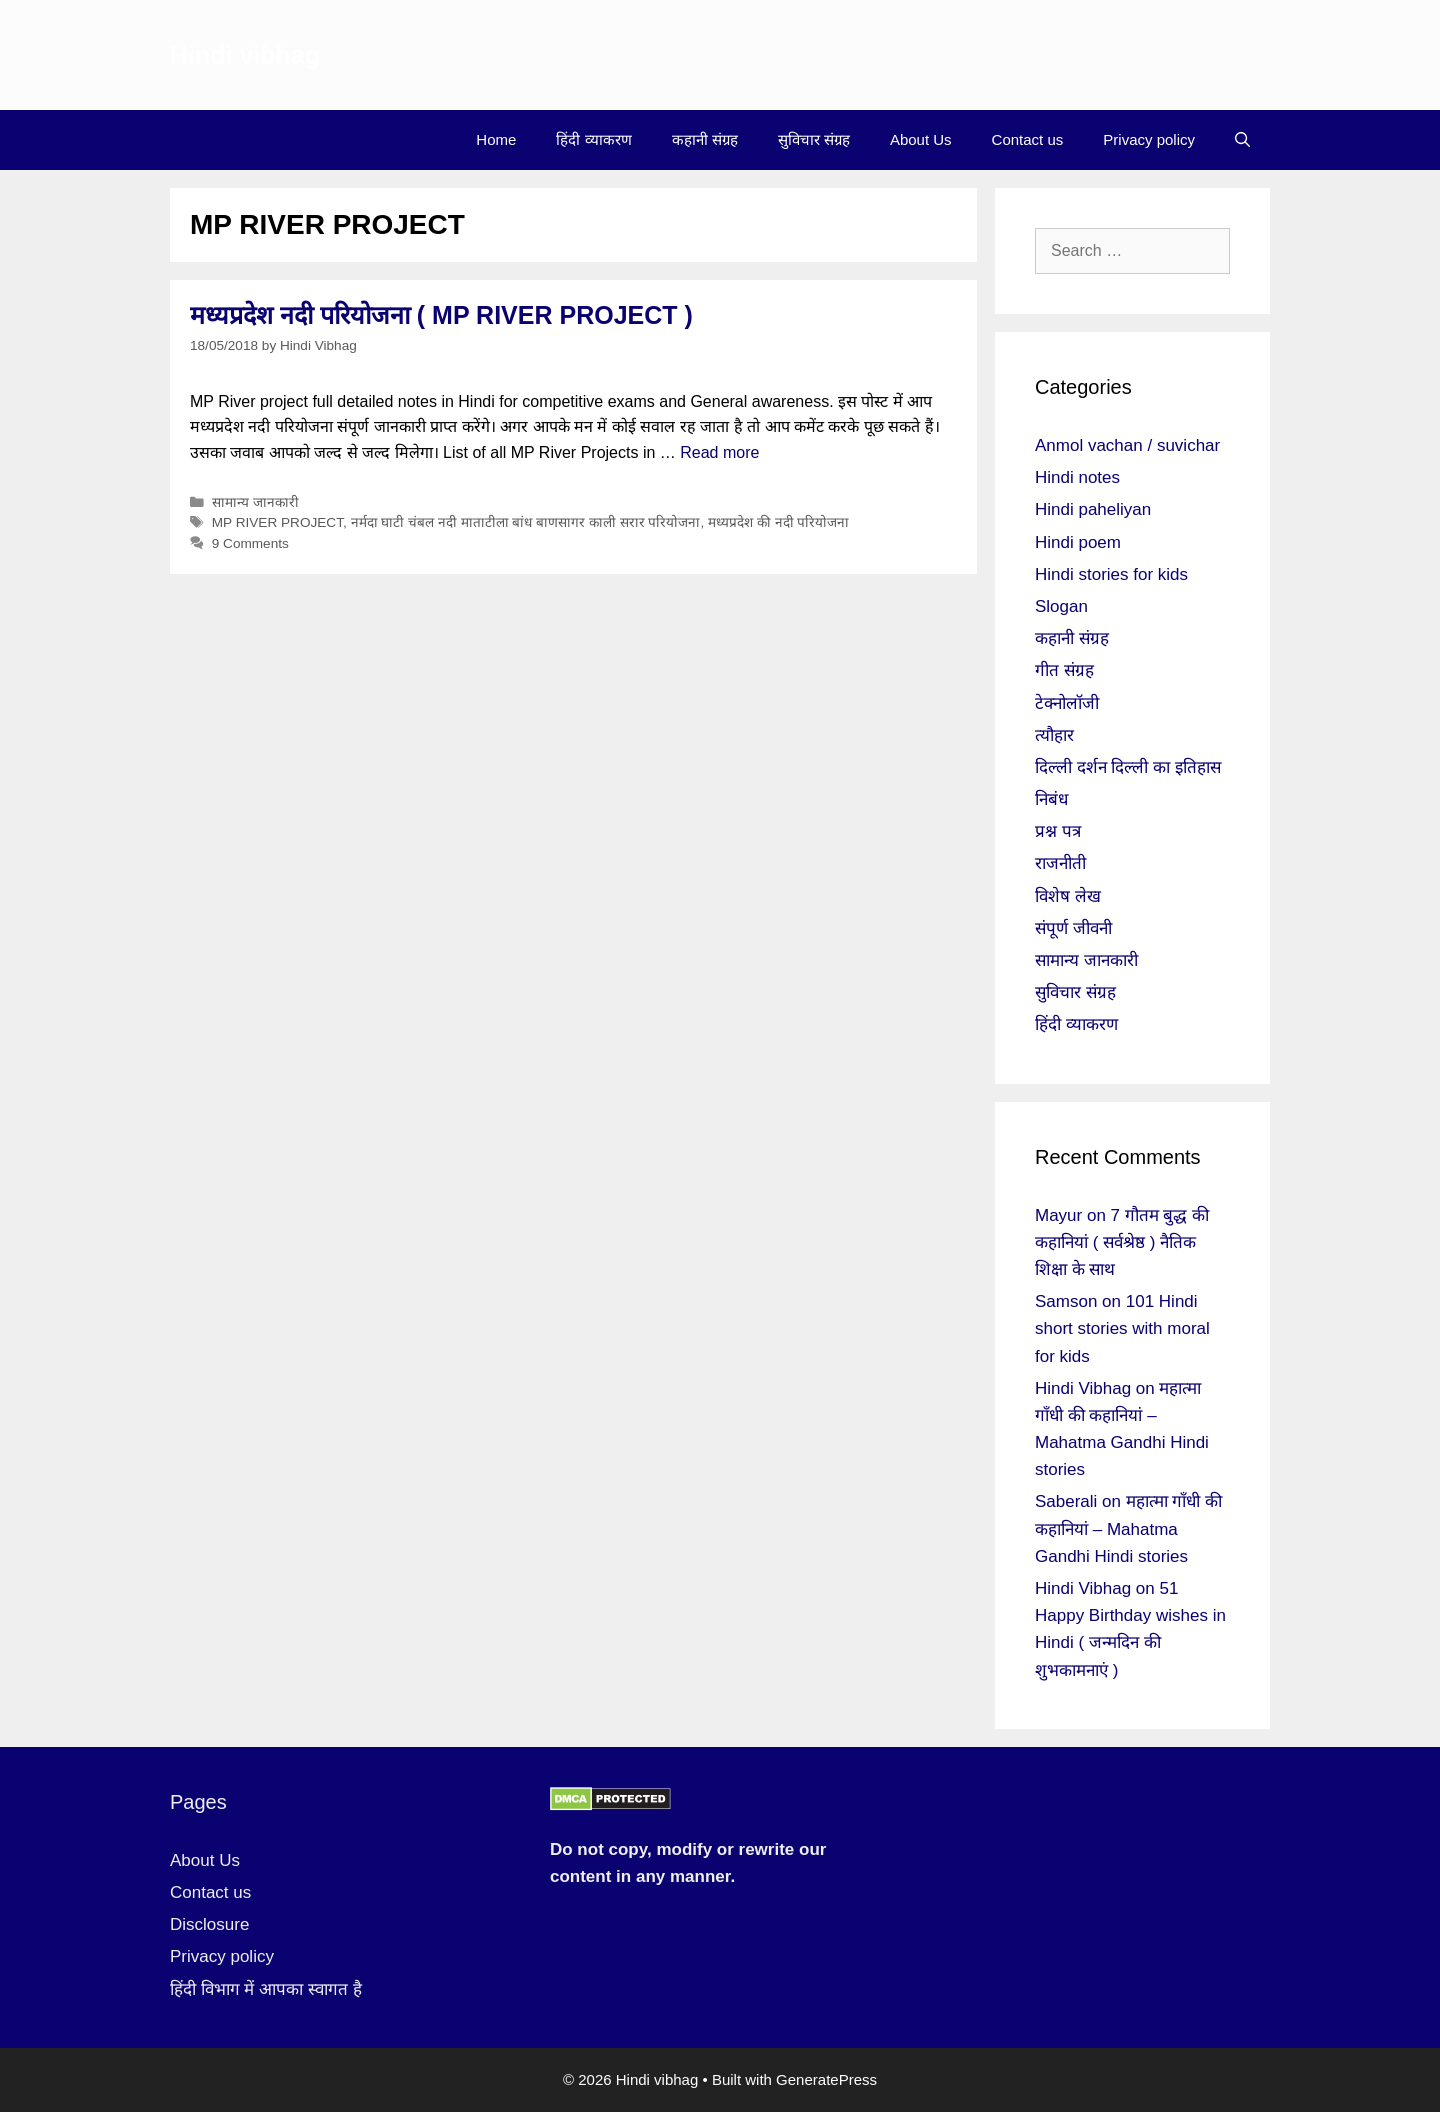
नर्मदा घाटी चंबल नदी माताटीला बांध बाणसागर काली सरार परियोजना (526, 522)
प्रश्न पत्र (1058, 831)
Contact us (1028, 139)
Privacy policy (1149, 139)
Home (496, 139)
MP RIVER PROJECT (277, 522)
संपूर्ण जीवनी (1073, 928)
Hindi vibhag (245, 55)
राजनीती (1060, 863)
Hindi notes (1077, 477)
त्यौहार (1054, 735)
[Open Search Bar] (1242, 140)
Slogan (1061, 606)
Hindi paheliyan (1093, 509)
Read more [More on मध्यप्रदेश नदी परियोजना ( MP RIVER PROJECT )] (719, 452)
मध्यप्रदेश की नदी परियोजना (778, 522)
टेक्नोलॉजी (1067, 703)
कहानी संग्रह (705, 139)
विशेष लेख (1068, 896)
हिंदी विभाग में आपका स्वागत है (266, 1989)
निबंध (1051, 799)
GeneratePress (826, 2079)
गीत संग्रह (1064, 670)
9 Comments (250, 543)
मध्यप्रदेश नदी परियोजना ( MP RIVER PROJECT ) (441, 315)
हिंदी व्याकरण (593, 139)
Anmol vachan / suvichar (1127, 445)
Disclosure (209, 1924)
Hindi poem (1078, 542)
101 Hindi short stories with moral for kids (1122, 1328)
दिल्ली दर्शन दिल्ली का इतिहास (1128, 767)
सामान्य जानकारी (255, 502)
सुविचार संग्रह (814, 139)
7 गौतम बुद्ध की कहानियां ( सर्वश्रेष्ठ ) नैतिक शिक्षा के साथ (1122, 1242)
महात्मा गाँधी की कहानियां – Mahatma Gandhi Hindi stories (1128, 1528)
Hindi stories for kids (1111, 574)
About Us (921, 139)
